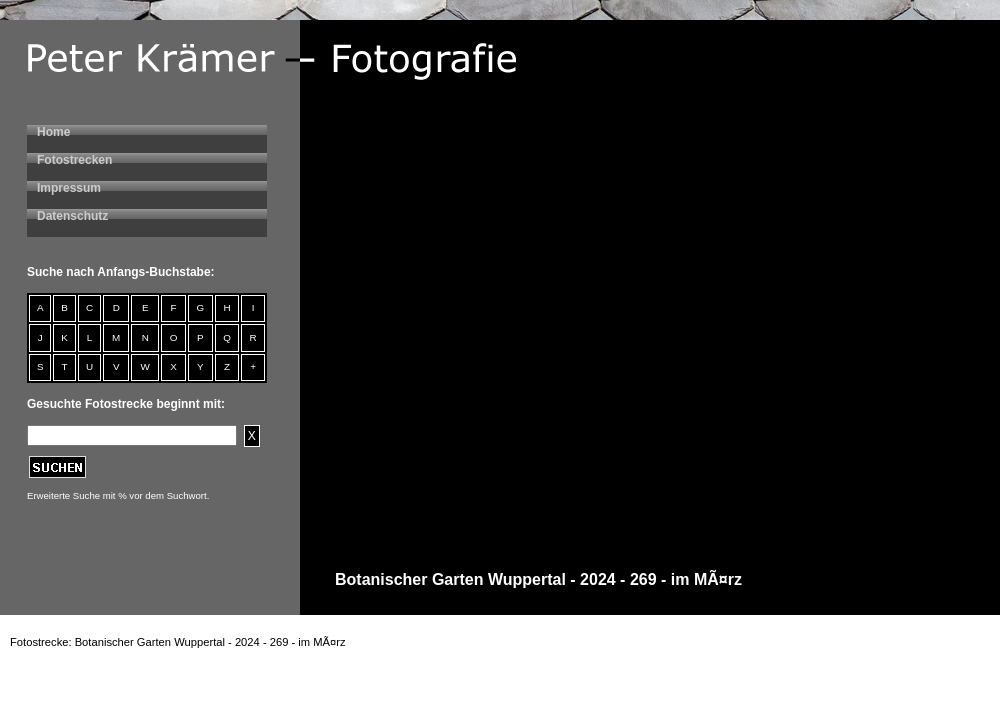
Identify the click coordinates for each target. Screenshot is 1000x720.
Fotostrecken (74, 160)
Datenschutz (72, 216)
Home (53, 132)
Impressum (69, 188)
